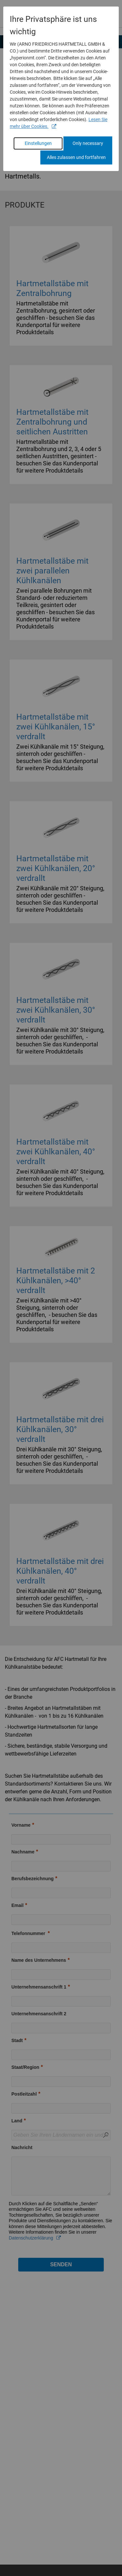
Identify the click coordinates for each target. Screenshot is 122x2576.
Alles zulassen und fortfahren (76, 157)
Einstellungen (38, 143)
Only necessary (88, 143)
